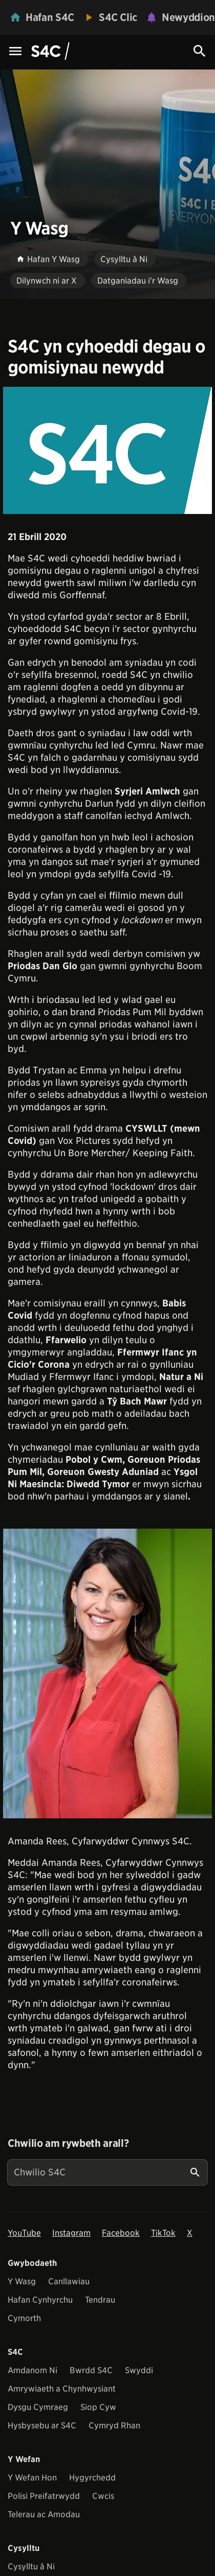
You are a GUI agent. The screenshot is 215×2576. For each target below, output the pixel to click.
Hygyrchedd (92, 2478)
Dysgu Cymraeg (38, 2407)
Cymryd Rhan (114, 2425)
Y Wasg (22, 2281)
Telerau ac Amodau (44, 2514)
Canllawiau (69, 2281)
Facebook (121, 2233)
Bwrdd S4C (91, 2370)
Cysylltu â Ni (31, 2566)
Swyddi (139, 2370)
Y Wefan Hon (32, 2478)
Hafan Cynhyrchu (40, 2300)
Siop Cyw (98, 2407)
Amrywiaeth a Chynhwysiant (62, 2389)
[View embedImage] (107, 450)
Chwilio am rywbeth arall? (68, 2143)
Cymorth (24, 2318)
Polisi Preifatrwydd (44, 2496)
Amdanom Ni (32, 2370)
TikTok (163, 2233)
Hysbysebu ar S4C (42, 2425)
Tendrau (100, 2300)
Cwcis (103, 2496)
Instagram (71, 2233)
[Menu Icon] (15, 52)
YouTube (24, 2233)
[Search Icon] (199, 51)
